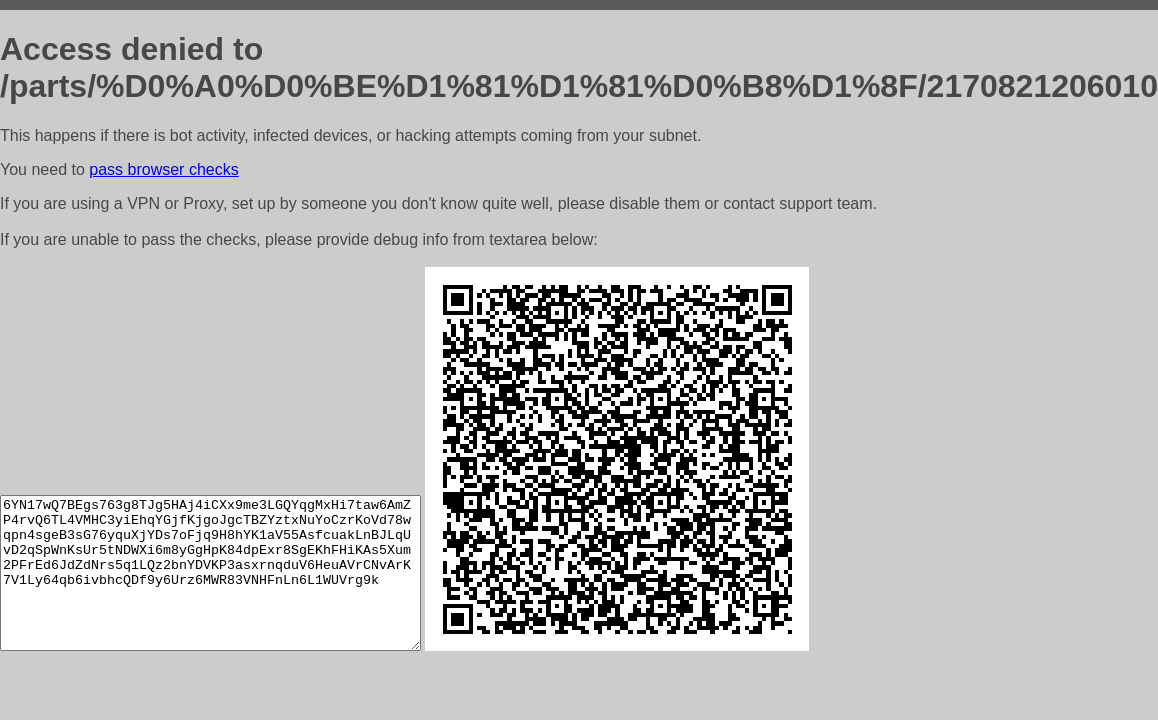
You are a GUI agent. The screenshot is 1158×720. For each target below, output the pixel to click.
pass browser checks (163, 169)
